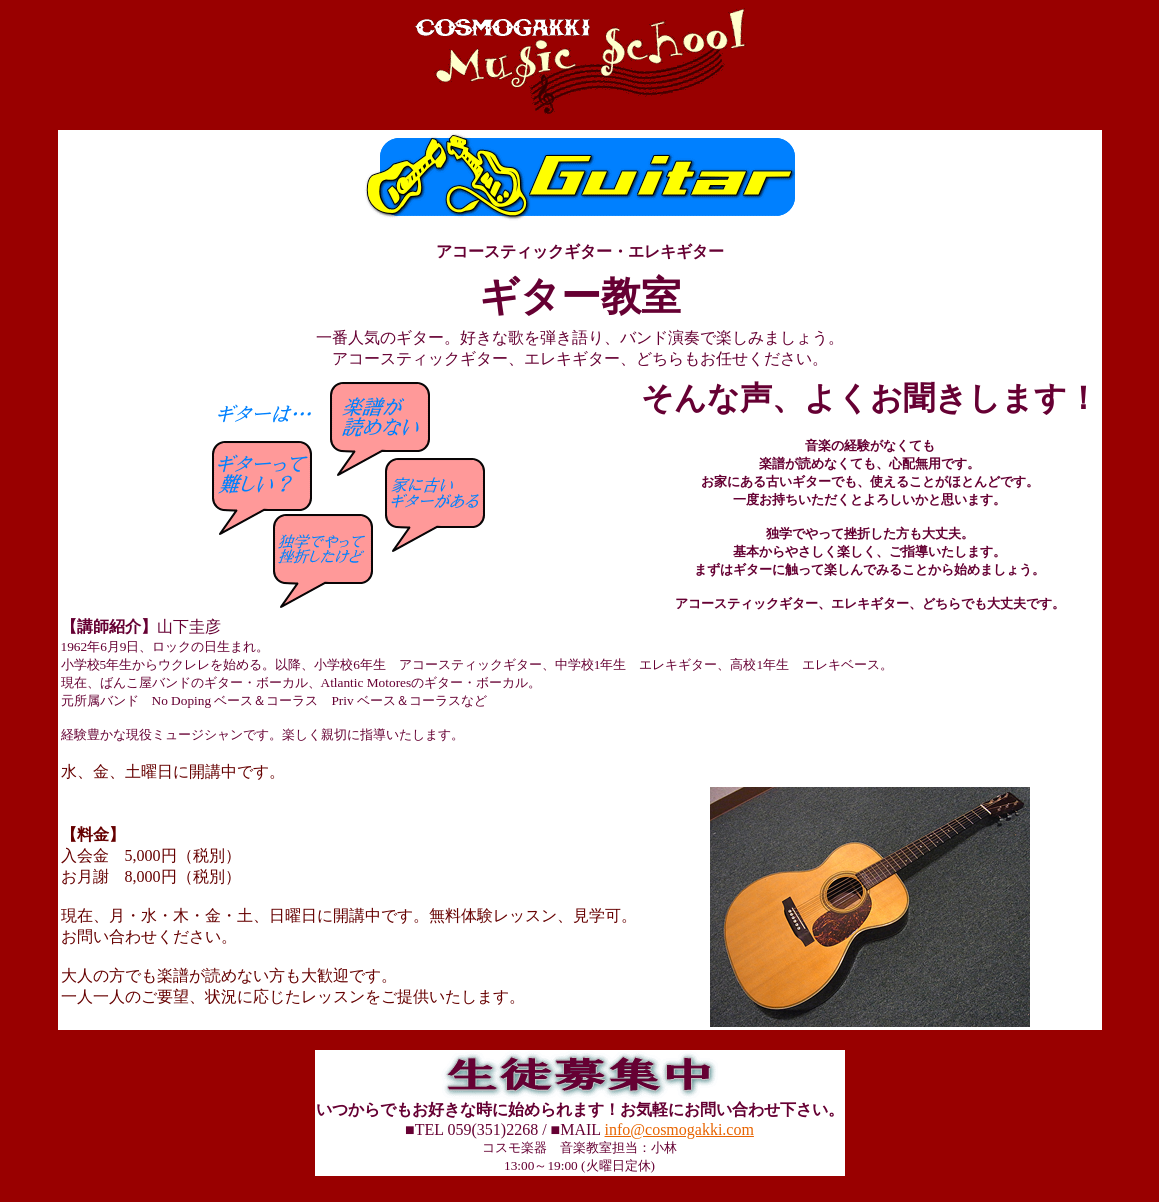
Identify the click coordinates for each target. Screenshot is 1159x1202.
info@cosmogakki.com (679, 1141)
